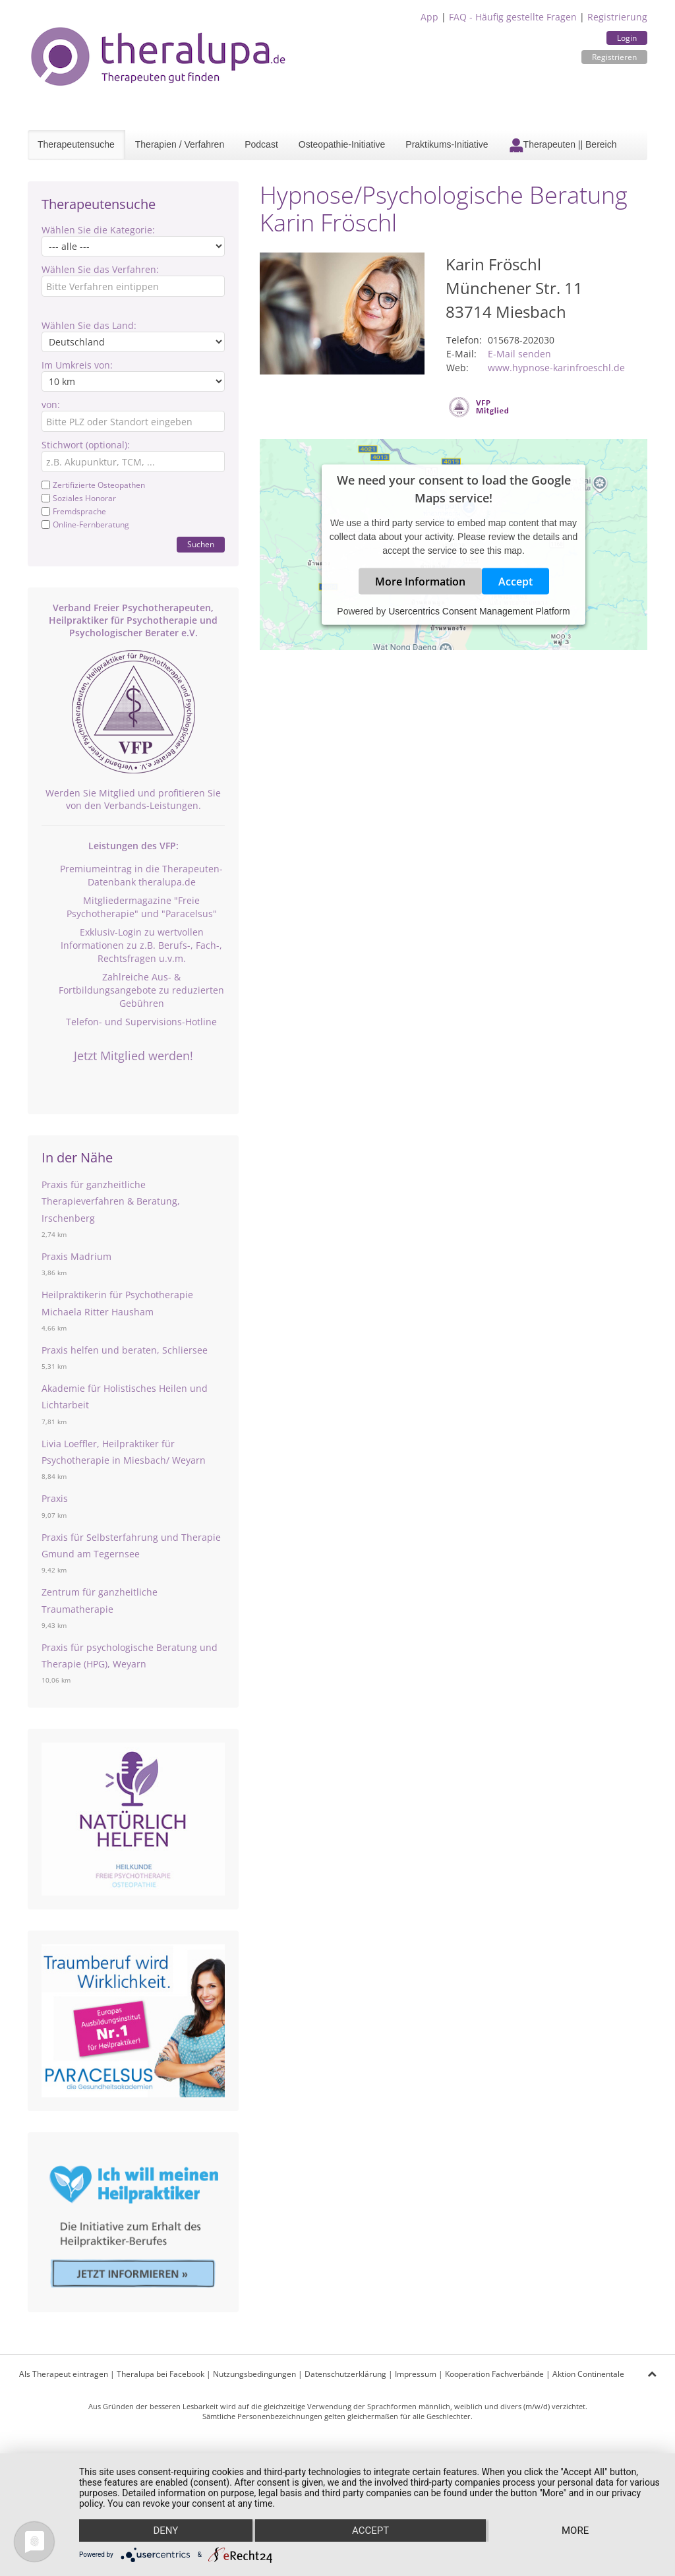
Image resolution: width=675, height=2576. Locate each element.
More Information (420, 581)
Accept (515, 581)
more (575, 2530)
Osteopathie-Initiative (342, 144)
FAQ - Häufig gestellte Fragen (513, 17)
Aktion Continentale (588, 2374)
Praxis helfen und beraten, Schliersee (125, 1350)
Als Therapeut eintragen (63, 2374)
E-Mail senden (519, 353)
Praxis (55, 1498)
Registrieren (614, 57)
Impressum (415, 2374)
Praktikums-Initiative (446, 144)
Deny (165, 2530)
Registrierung (617, 17)
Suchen (200, 544)
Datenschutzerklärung (345, 2374)
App (429, 17)
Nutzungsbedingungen (254, 2374)
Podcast (261, 144)
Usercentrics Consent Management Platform (479, 611)
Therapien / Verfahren (179, 144)
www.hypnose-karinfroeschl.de (556, 367)
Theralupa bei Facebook (160, 2374)
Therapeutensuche (76, 144)
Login (627, 38)
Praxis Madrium (76, 1256)
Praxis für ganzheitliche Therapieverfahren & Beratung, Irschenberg (111, 1201)
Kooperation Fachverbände (494, 2374)
